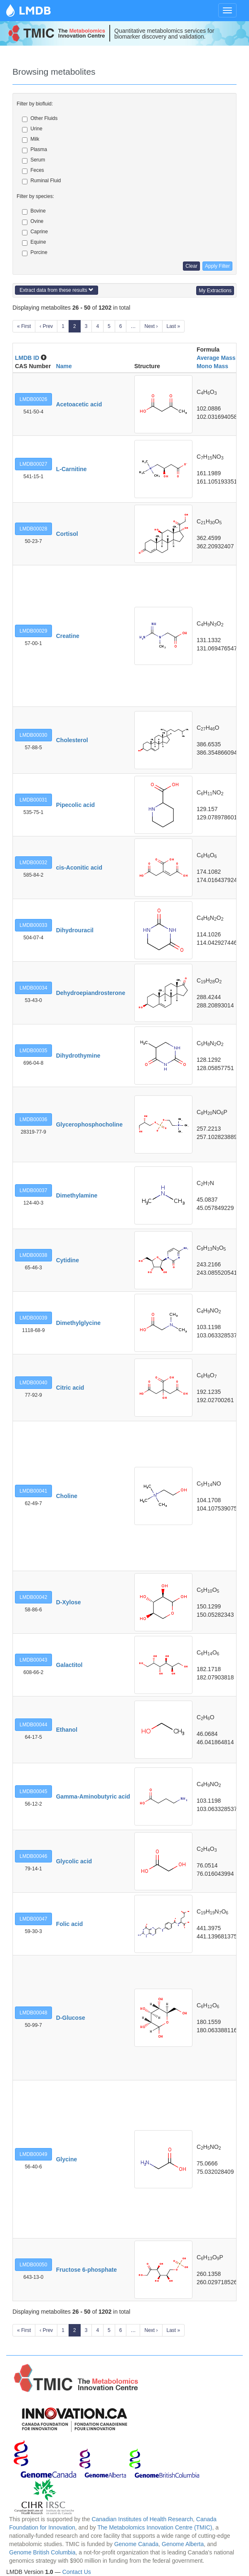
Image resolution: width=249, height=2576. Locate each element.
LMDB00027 (33, 464)
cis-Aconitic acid (79, 867)
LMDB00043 (33, 1660)
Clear (191, 266)
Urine (32, 129)
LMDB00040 (33, 1383)
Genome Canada (136, 2544)
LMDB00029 (33, 631)
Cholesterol (72, 740)
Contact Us (76, 2572)
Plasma (34, 150)
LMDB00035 (33, 1050)
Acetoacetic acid (79, 404)
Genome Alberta (183, 2544)
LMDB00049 (33, 2154)
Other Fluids (39, 118)
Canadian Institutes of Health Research (142, 2519)
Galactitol (69, 1665)
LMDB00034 (33, 988)
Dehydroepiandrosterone (90, 993)
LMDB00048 (33, 2013)
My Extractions (215, 290)
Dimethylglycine (78, 1323)
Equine (34, 242)
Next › (151, 326)
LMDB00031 (33, 800)
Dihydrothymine (78, 1055)
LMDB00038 (33, 1255)
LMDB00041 (33, 1491)
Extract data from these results (57, 290)
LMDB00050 (33, 2265)
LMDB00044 (33, 1725)
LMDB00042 (33, 1597)
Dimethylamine (77, 1195)
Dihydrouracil (75, 930)
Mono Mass (212, 366)
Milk (30, 139)
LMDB (35, 10)
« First (24, 326)
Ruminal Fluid (41, 181)
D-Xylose (68, 1602)
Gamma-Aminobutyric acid (93, 1796)
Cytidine (67, 1260)
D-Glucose (70, 2017)
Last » (173, 326)
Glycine (66, 2159)
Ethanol (66, 1729)
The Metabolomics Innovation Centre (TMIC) (154, 2527)
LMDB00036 (33, 1119)
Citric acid (70, 1387)
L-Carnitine (71, 469)
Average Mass (216, 357)
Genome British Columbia (42, 2552)
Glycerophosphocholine (89, 1124)
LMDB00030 (33, 735)
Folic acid (69, 1924)
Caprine (35, 232)
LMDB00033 (33, 925)
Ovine (32, 221)
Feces (33, 170)
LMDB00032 (33, 862)
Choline (66, 1496)
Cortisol (67, 533)
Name (64, 366)
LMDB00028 (33, 529)
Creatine (67, 636)
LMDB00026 (33, 399)
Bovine (34, 211)
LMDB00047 (33, 1919)
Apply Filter (217, 266)
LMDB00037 (33, 1190)
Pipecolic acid (75, 805)
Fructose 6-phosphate (86, 2269)
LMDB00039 (33, 1318)
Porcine (34, 252)
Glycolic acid (74, 1861)
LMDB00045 (33, 1791)
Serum (33, 160)
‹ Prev (46, 326)
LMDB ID (27, 357)
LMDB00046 (33, 1856)
